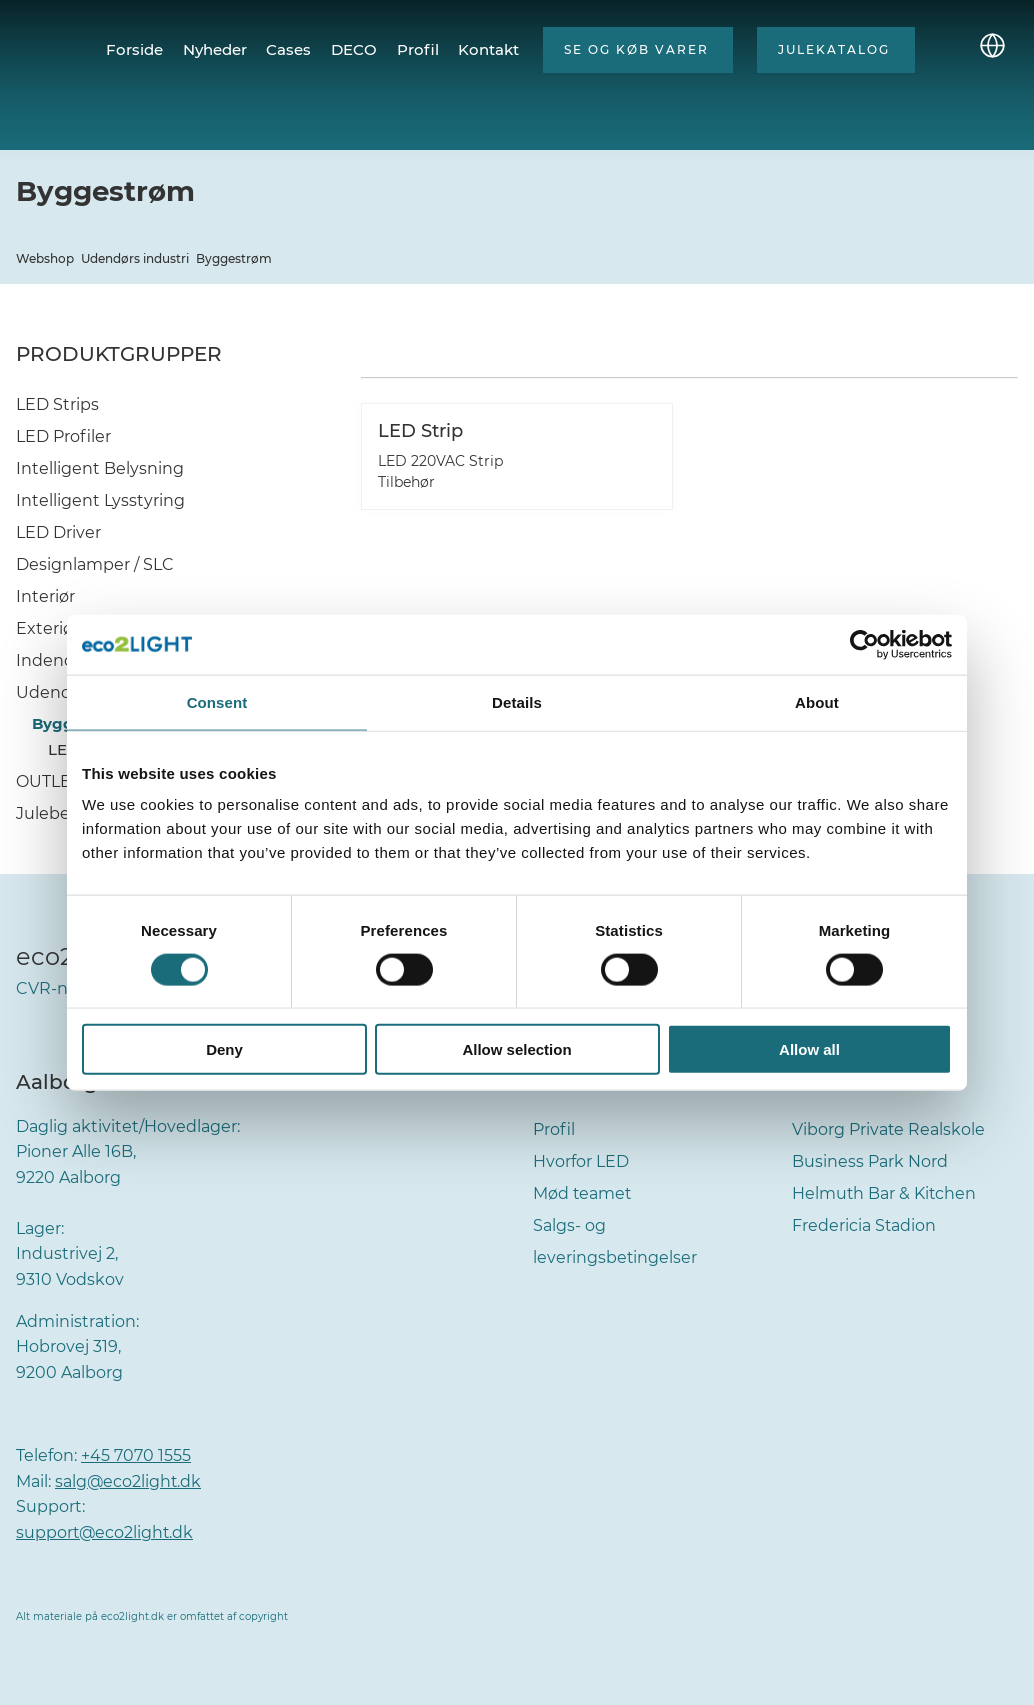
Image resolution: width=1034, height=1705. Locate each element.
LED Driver (58, 532)
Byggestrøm (234, 258)
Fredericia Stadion (864, 1225)
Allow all (809, 1049)
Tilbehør (406, 482)
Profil (554, 1129)
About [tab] (817, 701)
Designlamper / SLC (95, 564)
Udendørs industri (135, 258)
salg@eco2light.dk (129, 1481)
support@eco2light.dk (106, 1532)
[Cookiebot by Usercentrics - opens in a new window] (864, 644)
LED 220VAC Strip (440, 461)
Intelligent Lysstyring (100, 500)
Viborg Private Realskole (889, 1129)
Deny (224, 1049)
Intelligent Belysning (100, 468)
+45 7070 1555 (136, 1455)
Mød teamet (583, 1193)
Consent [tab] (217, 701)
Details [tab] (517, 701)
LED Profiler (63, 436)
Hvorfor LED (581, 1161)
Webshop (45, 258)
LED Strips (57, 404)
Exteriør (47, 628)
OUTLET (48, 781)
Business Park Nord (870, 1161)
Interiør (45, 596)
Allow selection (516, 1049)
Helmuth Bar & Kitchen (885, 1193)
